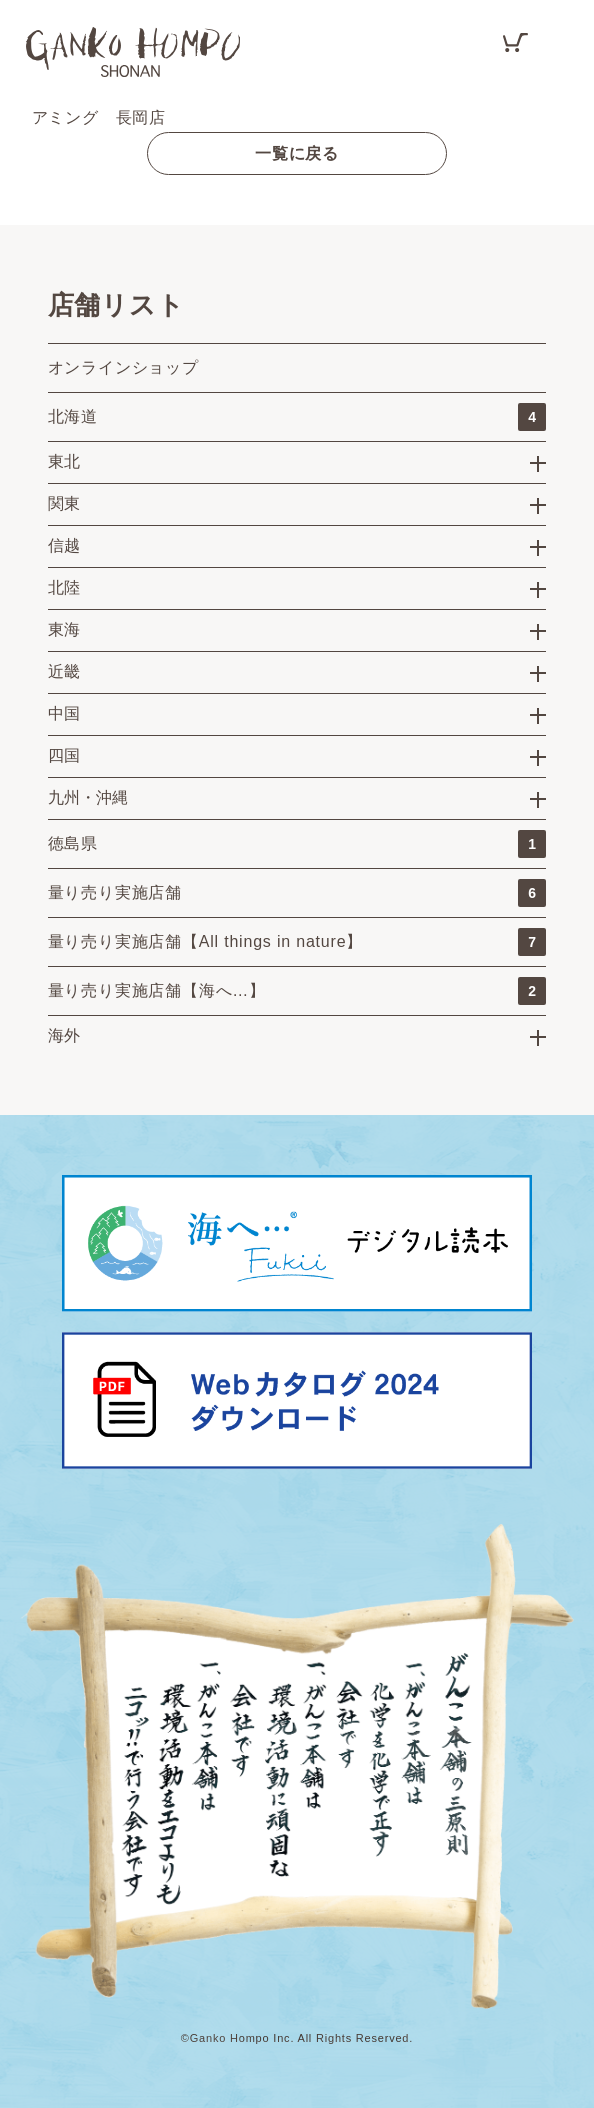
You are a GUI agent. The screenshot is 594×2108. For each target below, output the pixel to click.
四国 (64, 755)
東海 (64, 629)
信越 (64, 545)
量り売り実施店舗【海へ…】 (297, 991)
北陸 (64, 587)
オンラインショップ (123, 367)
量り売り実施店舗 (297, 893)
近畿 (64, 671)
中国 (64, 713)
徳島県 (297, 844)
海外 (64, 1035)
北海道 (297, 417)
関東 (64, 503)
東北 (64, 461)
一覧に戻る (297, 153)
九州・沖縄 (88, 797)
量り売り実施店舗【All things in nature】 (297, 942)
